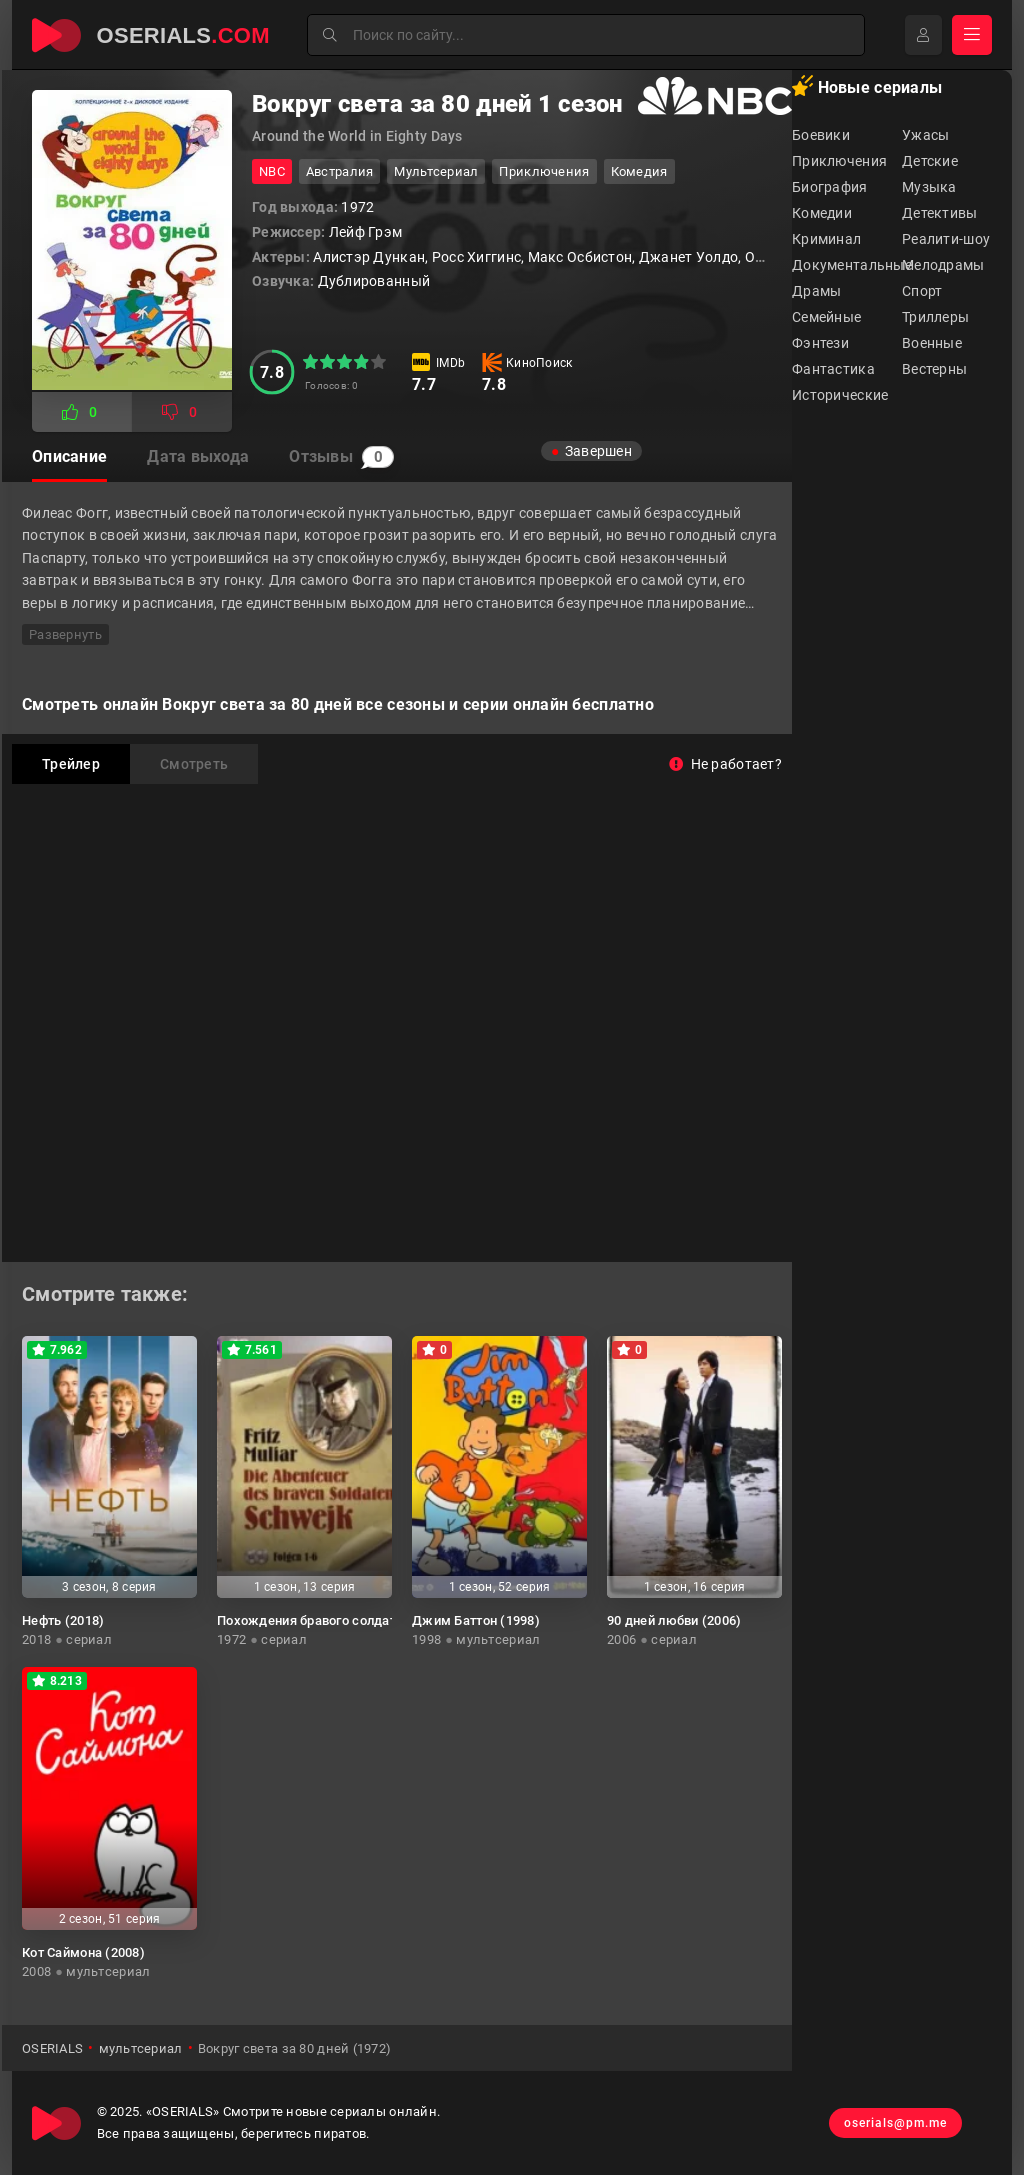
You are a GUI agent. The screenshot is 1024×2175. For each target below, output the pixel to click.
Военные (932, 343)
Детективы (940, 213)
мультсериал (436, 171)
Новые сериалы (867, 86)
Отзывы (341, 457)
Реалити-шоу (946, 239)
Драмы (816, 291)
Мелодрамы (943, 265)
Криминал (826, 239)
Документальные (847, 265)
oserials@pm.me (895, 2123)
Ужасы (925, 135)
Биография (830, 187)
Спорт (922, 291)
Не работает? (725, 764)
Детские (930, 161)
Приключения (839, 161)
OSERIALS (52, 2048)
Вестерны (934, 369)
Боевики (821, 135)
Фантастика (833, 369)
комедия (639, 171)
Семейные (826, 317)
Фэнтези (820, 343)
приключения (544, 171)
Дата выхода (198, 456)
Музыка (929, 187)
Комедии (822, 213)
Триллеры (935, 317)
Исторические (840, 395)
